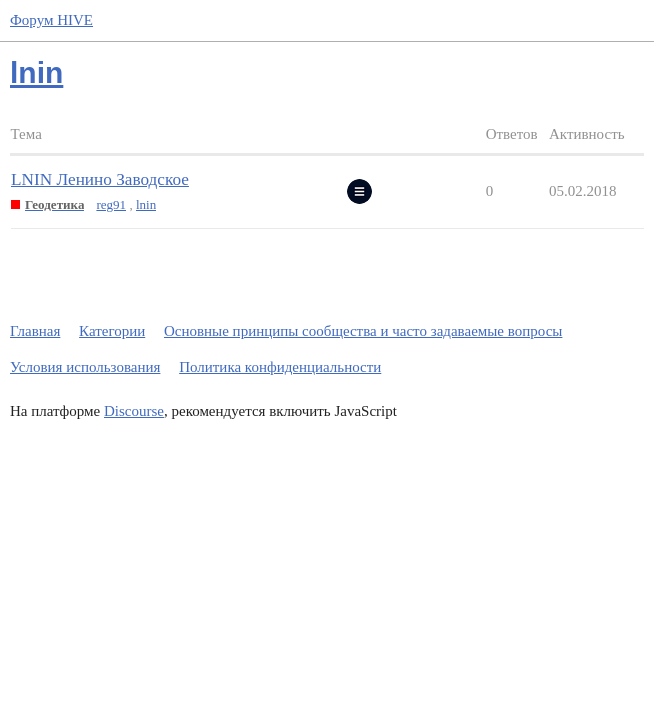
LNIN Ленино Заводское (100, 179)
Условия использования (85, 367)
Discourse (134, 411)
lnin (146, 204)
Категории (112, 331)
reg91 (111, 204)
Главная (35, 331)
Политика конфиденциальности (280, 367)
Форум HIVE (51, 20)
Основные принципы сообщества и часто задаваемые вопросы (363, 331)
